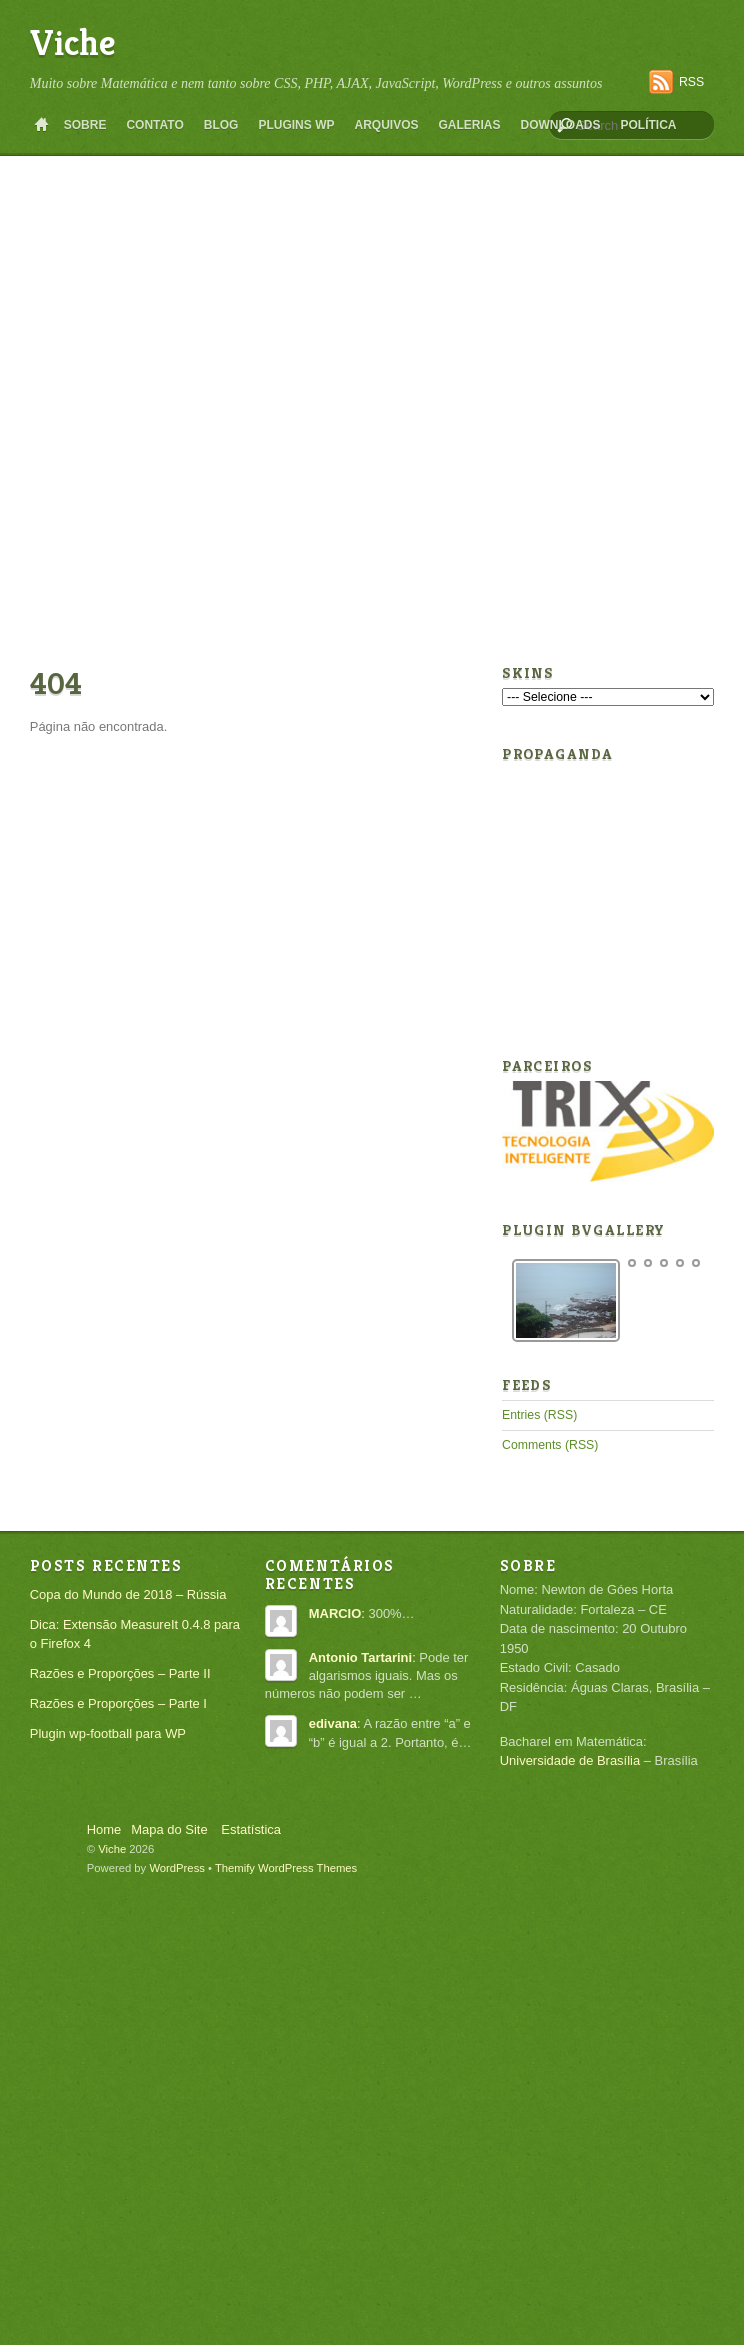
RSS (691, 82)
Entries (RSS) (539, 1415)
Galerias (469, 125)
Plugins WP (296, 125)
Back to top (52, 1823)
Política (649, 125)
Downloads (561, 125)
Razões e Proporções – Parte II (120, 1673)
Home (42, 125)
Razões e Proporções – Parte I (118, 1703)
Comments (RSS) (550, 1445)
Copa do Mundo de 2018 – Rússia (128, 1594)
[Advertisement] (202, 409)
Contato (154, 125)
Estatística (251, 1829)
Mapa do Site (169, 1829)
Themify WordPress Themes (286, 1868)
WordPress (177, 1868)
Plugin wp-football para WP (108, 1733)
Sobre (85, 125)
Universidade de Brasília (570, 1760)
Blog (221, 125)
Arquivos (386, 125)
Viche (73, 42)
